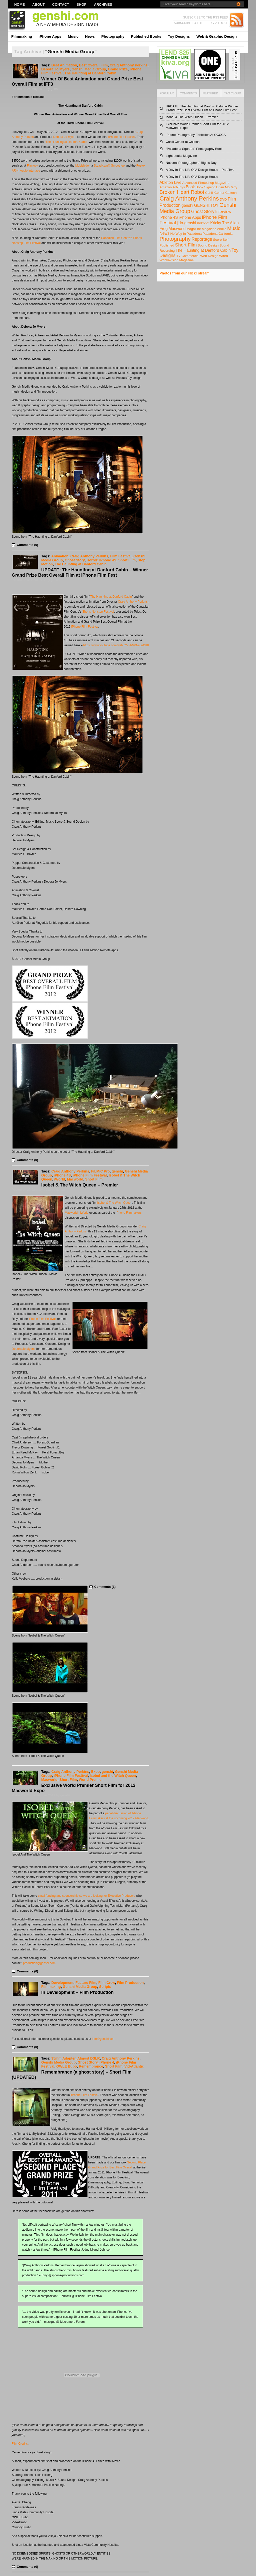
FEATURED (210, 93)
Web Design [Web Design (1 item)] (209, 256)
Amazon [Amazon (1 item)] (166, 187)
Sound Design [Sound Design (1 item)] (208, 245)
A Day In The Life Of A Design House (192, 177)
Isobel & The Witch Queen (114, 1202)
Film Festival (121, 556)
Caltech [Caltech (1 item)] (230, 193)
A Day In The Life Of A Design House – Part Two (200, 170)
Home (19, 4)
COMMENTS (188, 93)
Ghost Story (75, 560)
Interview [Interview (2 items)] (223, 212)
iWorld (59, 1179)
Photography (112, 36)
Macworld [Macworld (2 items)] (177, 229)
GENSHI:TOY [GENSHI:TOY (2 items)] (206, 205)
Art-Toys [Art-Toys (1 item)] (178, 187)
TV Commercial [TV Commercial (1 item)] (187, 256)
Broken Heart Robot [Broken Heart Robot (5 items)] (182, 192)
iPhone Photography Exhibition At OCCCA (196, 135)
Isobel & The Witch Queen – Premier (79, 1184)
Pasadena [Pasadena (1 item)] (194, 233)
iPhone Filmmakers (129, 1212)
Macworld (75, 1179)
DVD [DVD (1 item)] (223, 199)
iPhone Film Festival (121, 137)
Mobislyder (82, 165)
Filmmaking (21, 36)
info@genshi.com (103, 2039)
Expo (95, 1772)
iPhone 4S (107, 560)
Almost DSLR (88, 2058)
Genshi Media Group (89, 69)
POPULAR (167, 93)
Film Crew (106, 1983)
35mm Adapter (63, 2058)
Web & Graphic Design (216, 36)
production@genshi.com (39, 1963)
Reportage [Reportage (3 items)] (202, 239)
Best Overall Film (93, 65)
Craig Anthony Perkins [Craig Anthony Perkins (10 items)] (189, 198)
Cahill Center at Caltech (183, 142)
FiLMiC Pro (100, 1171)
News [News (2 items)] (165, 233)
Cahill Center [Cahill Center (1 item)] (214, 193)
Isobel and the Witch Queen (113, 1776)
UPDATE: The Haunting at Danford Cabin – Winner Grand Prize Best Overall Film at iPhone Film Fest (80, 572)
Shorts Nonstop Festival (98, 611)
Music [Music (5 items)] (233, 228)
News (90, 36)
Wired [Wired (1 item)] (223, 256)
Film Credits (20, 2443)
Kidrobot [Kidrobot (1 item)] (203, 223)
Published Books (146, 36)
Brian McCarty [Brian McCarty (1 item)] (226, 187)
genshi (117, 1171)
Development (62, 1983)
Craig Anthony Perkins (129, 65)
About (38, 4)
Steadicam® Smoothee (109, 165)
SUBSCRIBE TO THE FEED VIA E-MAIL (201, 23)
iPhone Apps (49, 36)
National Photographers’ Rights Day (191, 163)
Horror (91, 560)
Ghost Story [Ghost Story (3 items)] (202, 211)
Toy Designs (179, 36)
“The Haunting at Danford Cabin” (66, 142)
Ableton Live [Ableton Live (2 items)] (171, 182)
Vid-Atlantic (134, 2066)
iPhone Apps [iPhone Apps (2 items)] (190, 217)
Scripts (105, 1987)
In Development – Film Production (77, 1992)
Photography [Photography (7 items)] (175, 239)
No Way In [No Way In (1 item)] (178, 233)
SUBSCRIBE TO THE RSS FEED (205, 17)
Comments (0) (27, 545)
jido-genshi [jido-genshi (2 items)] (186, 223)
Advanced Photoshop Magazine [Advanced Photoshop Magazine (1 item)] (205, 183)
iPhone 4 (107, 2062)
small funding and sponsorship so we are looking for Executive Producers (87, 1895)
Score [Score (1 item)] (217, 239)
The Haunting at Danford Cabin (90, 73)
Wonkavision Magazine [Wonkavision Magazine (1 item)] (177, 260)
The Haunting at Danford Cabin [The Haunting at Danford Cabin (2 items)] (203, 250)
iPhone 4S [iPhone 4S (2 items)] (169, 217)
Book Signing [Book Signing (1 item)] (206, 187)
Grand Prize (118, 69)
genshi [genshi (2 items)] (187, 205)
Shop (81, 4)
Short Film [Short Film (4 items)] (186, 244)
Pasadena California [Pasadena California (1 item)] (217, 233)
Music (73, 36)
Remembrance (91, 2066)
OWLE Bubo (66, 2066)
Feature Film (86, 1983)
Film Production (130, 1983)
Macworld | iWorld (76, 1212)
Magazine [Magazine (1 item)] (193, 229)
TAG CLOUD (232, 93)
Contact (60, 4)
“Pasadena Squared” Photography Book (194, 149)
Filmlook (32, 165)
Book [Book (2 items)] (190, 187)
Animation (59, 556)
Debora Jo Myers (55, 69)
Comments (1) (105, 1587)
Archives (103, 4)
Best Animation (64, 65)
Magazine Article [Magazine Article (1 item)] (214, 229)
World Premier (91, 1780)
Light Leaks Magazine (181, 156)
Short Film (127, 560)
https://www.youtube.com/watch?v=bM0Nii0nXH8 (116, 645)
